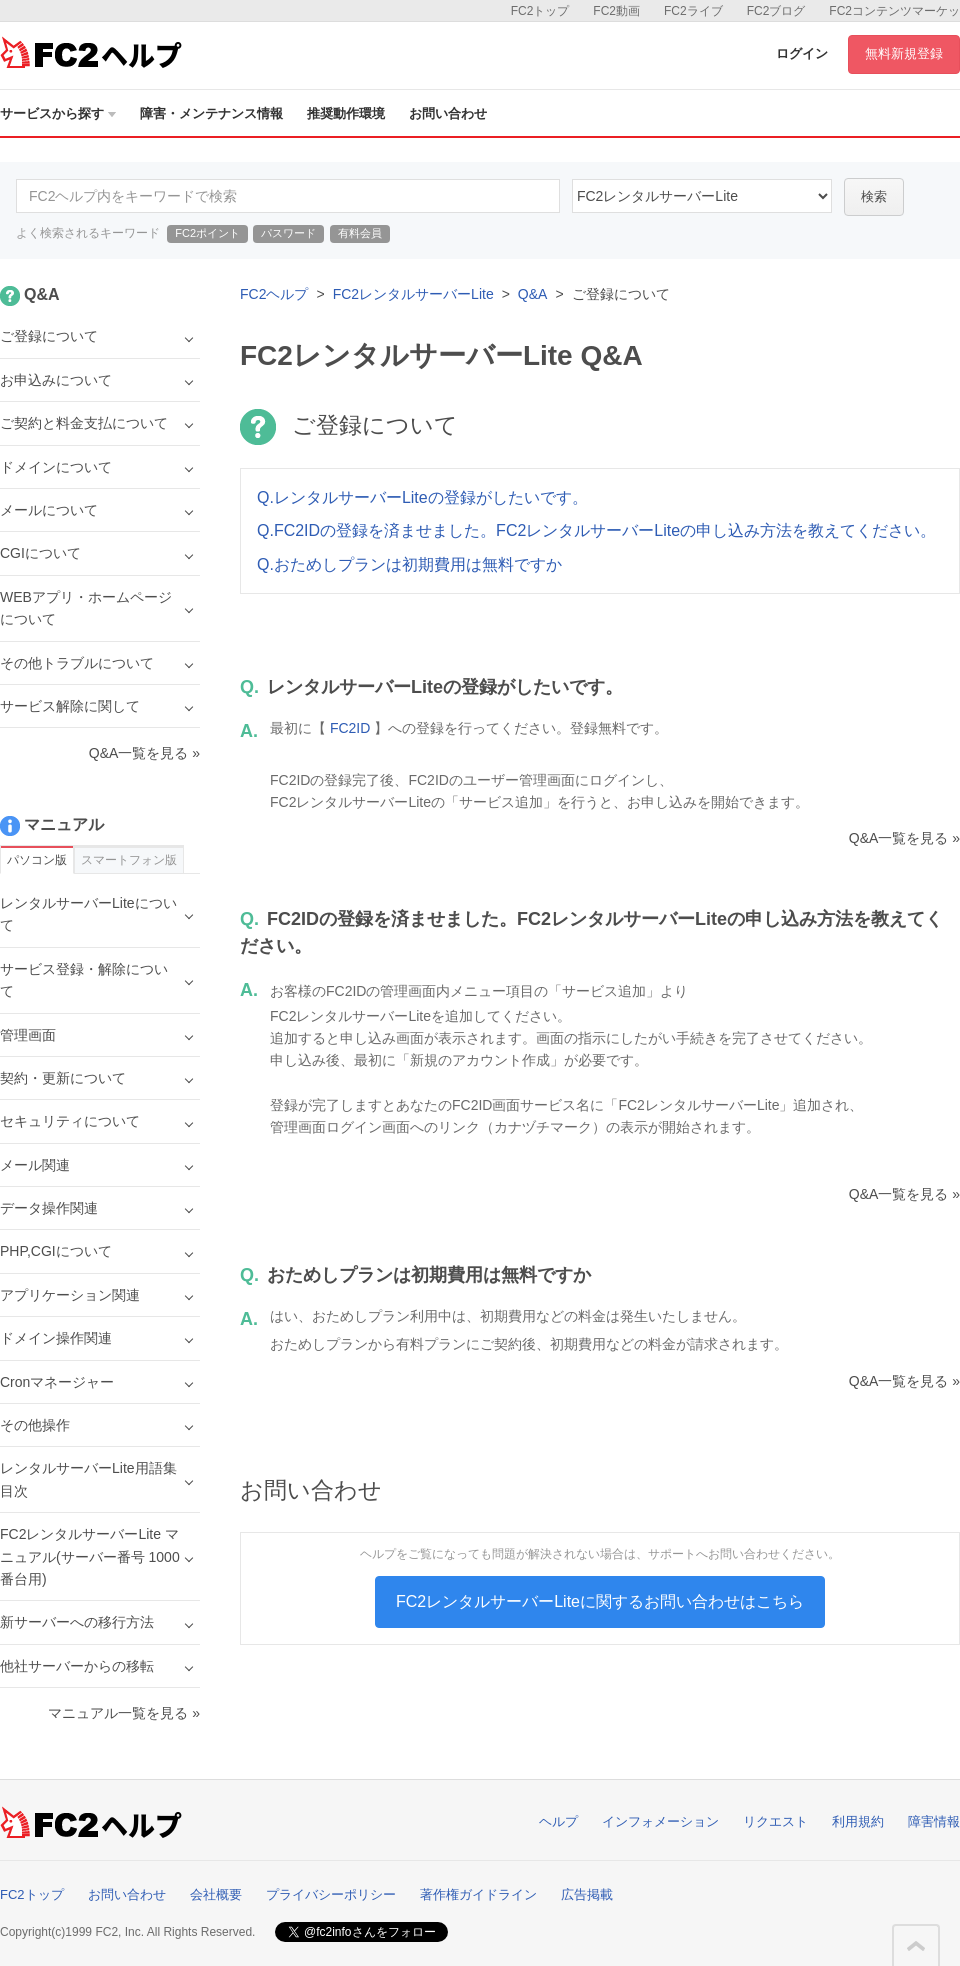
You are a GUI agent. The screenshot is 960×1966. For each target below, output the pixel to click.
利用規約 (858, 1821)
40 (702, 196)
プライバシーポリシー (331, 1894)
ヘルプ (558, 1821)
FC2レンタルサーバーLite (413, 294)
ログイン (802, 53)
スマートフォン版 (129, 860)
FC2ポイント (207, 233)
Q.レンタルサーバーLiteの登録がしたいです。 (422, 497)
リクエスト (775, 1821)
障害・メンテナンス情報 (211, 113)
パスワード (288, 233)
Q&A (533, 294)
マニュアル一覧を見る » (124, 1713)
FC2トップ (540, 11)
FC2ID (350, 728)
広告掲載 (587, 1894)
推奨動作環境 (346, 113)
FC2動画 (616, 11)
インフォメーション (660, 1821)
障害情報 (934, 1821)
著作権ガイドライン (478, 1894)
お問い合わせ (448, 113)
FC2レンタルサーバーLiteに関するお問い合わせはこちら (600, 1601)
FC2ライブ (693, 11)
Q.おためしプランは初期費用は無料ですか (409, 564)
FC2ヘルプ (274, 294)
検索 (874, 196)
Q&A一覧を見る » (904, 838)
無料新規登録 (904, 53)
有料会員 (360, 233)
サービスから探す (58, 113)
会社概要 (216, 1894)
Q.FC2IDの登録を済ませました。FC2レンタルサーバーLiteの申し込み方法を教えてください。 (596, 530)
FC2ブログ (776, 11)
